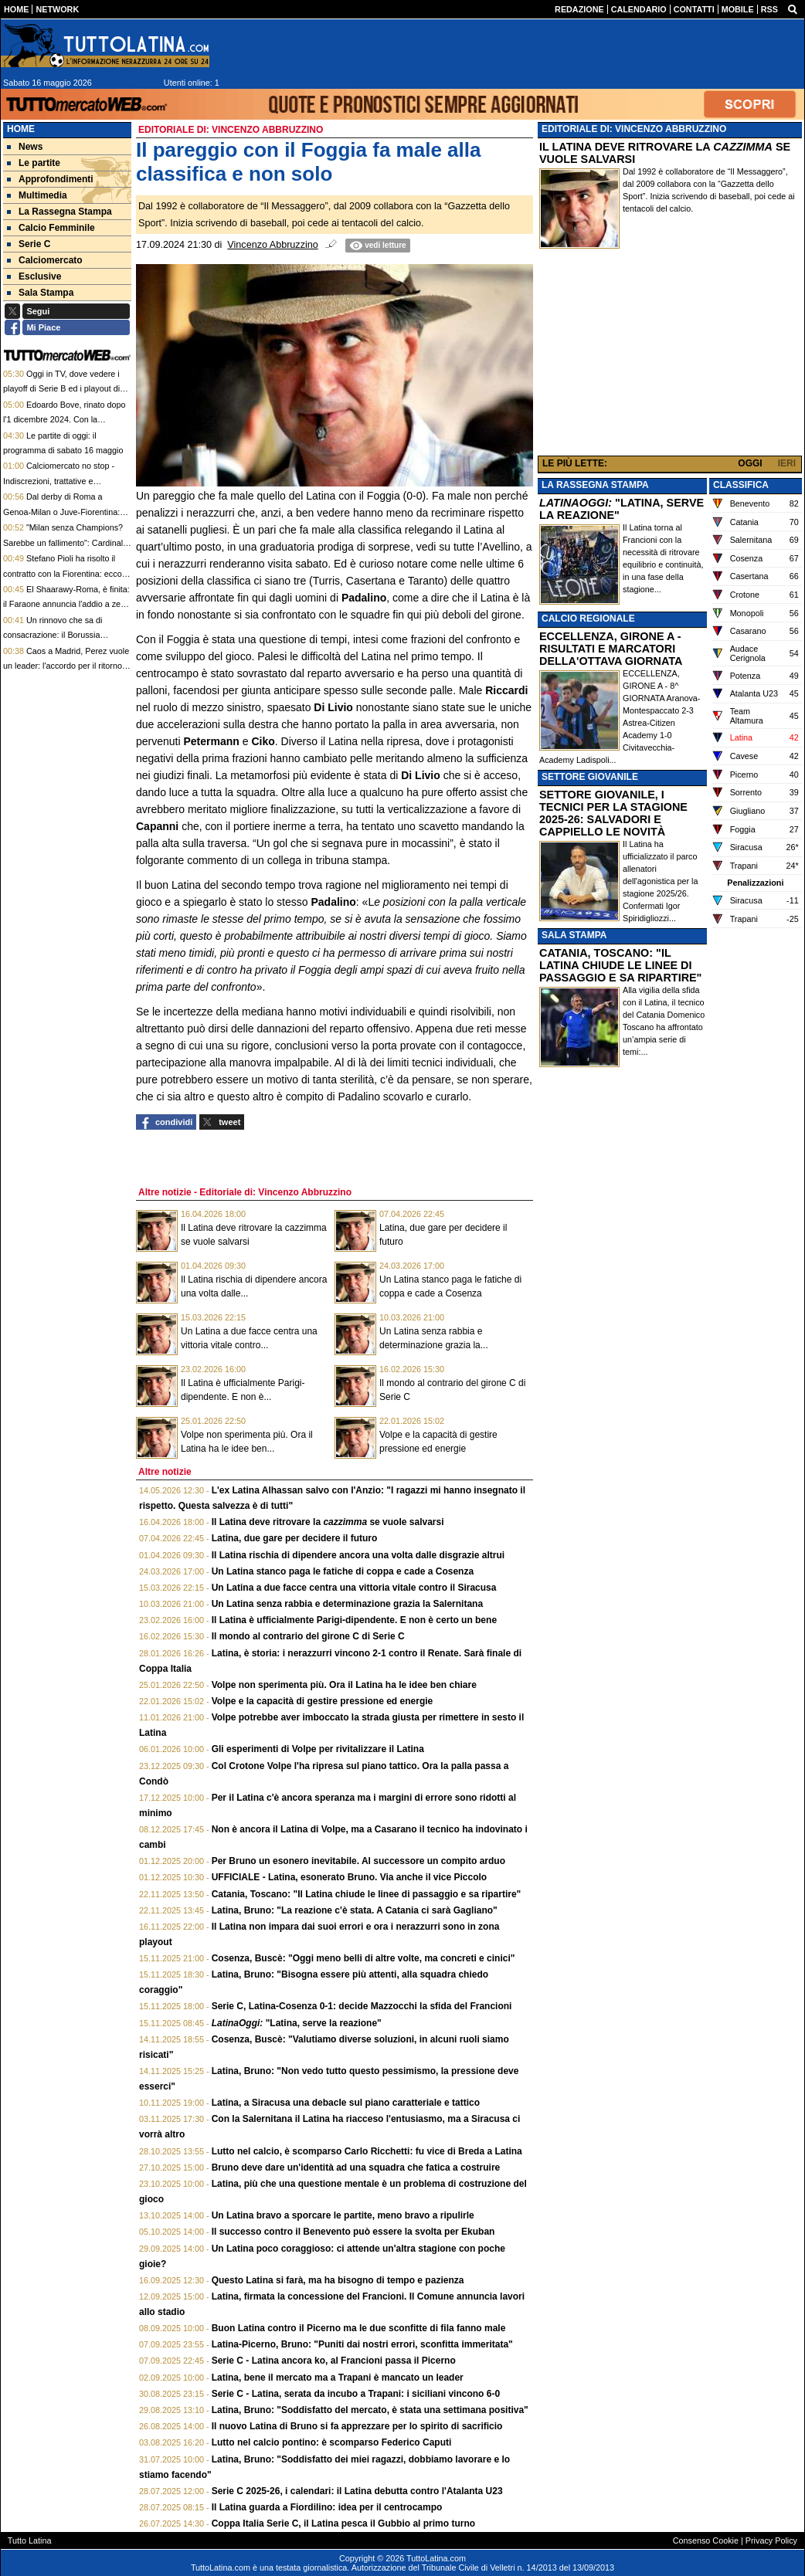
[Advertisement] (670, 354)
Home (21, 129)
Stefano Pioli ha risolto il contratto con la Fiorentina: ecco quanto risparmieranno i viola (62, 573)
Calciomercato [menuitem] (45, 260)
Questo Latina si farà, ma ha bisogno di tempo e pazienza (338, 2280)
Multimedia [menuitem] (37, 195)
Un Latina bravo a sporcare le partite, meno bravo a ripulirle (343, 2215)
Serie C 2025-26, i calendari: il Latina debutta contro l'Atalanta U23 (357, 2491)
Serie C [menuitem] (28, 244)
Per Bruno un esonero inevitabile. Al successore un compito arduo (358, 1861)
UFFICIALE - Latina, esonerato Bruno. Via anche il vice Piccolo (349, 1877)
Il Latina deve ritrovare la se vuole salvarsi (328, 1522)
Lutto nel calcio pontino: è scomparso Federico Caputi (332, 2442)
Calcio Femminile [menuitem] (51, 227)
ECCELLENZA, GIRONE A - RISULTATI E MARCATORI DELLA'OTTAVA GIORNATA (610, 648)
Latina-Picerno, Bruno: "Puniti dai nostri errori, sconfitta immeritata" (362, 2344)
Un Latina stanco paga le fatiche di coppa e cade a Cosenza (343, 1571)
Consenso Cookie (706, 2540)
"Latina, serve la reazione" (297, 2023)
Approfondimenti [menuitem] (50, 179)
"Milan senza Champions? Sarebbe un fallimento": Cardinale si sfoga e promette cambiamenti (65, 542)
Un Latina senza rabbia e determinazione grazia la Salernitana (347, 1603)
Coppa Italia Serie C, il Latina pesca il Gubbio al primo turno (343, 2523)
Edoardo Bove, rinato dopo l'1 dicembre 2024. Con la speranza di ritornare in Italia (64, 419)
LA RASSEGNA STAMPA (595, 485)
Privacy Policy (771, 2540)
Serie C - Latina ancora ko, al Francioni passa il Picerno (334, 2360)
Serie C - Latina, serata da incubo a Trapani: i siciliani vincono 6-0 (356, 2393)
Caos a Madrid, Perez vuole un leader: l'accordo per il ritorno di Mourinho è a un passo (67, 666)
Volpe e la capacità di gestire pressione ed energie (322, 1701)
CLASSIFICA (741, 485)
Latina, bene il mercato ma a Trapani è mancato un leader (338, 2377)
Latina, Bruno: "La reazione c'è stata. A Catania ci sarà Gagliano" (355, 1910)
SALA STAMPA (574, 935)
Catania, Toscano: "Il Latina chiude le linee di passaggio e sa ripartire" (366, 1894)
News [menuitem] (24, 146)
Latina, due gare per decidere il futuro (295, 1538)
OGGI (750, 463)
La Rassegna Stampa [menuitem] (59, 211)
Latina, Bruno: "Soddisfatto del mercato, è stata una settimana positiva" (370, 2410)
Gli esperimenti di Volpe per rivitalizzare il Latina (318, 1749)
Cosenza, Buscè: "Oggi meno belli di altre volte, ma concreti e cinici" (363, 1958)
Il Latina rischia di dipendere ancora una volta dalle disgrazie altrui (358, 1555)
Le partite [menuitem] (33, 163)
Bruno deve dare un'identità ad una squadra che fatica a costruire (356, 2167)
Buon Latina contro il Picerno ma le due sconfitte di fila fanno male (359, 2328)
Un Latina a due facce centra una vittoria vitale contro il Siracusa (354, 1587)
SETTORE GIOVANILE (590, 776)
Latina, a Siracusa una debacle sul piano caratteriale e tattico (346, 2102)
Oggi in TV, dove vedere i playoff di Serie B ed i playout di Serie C (61, 388)
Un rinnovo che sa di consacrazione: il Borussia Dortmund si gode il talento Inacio (65, 635)
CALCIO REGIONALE (588, 618)
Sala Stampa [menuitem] (40, 292)
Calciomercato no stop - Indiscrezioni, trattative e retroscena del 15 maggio (58, 480)
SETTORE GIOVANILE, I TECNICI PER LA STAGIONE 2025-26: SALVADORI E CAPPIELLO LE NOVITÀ (613, 813)
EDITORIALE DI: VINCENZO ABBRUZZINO (634, 129)
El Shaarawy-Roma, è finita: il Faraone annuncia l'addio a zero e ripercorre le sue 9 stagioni (66, 604)
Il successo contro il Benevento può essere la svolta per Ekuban (353, 2231)
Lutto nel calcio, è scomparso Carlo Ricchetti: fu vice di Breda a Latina (367, 2151)
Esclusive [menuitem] (34, 276)
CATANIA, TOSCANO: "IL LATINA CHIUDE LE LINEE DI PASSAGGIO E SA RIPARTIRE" (620, 965)
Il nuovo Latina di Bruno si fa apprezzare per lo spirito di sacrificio (357, 2426)
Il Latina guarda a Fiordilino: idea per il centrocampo (327, 2507)
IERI (787, 463)
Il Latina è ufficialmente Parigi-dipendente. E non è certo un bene (354, 1620)
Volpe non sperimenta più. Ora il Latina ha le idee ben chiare (344, 1684)
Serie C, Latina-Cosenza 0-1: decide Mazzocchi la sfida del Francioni (362, 2006)
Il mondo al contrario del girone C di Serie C (308, 1636)
